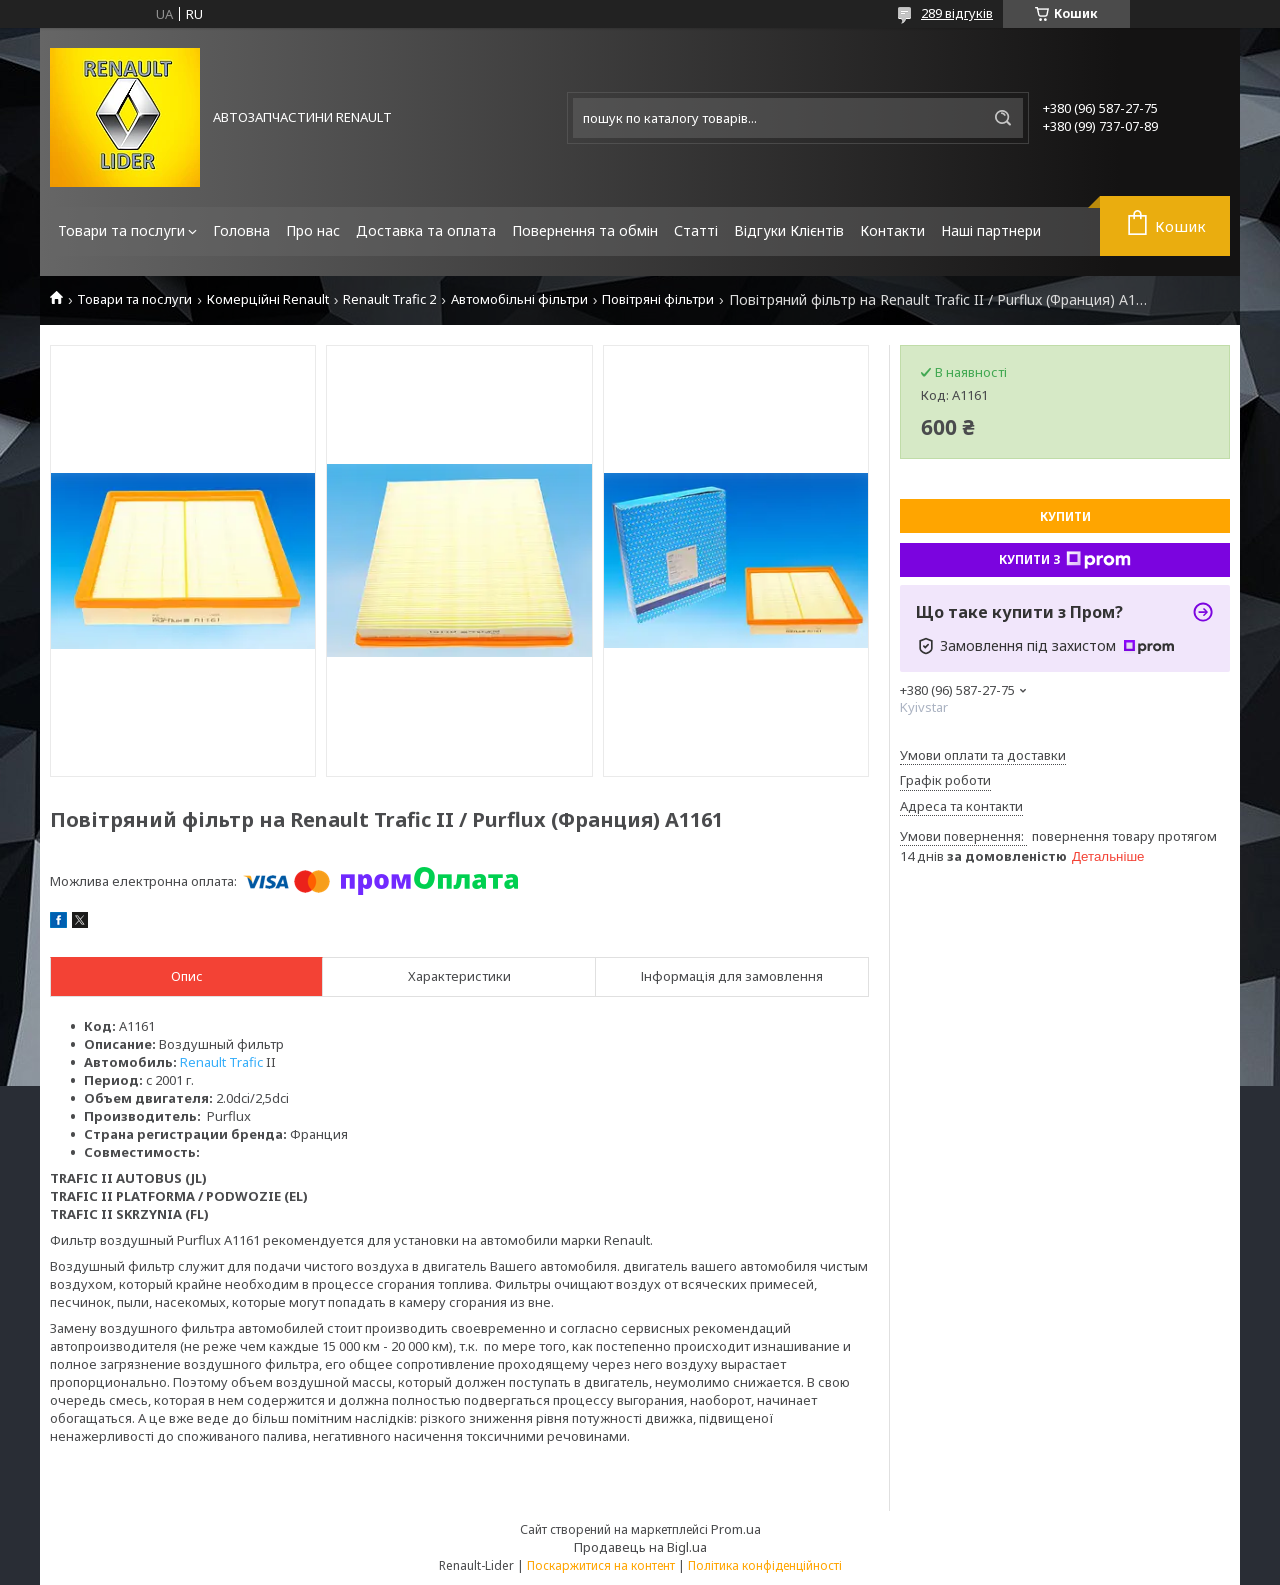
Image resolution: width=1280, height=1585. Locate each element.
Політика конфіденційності (765, 1565)
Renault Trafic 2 (389, 299)
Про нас (313, 230)
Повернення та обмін (585, 230)
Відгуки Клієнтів (789, 230)
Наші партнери (991, 230)
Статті (696, 230)
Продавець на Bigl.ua (640, 1547)
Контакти (892, 230)
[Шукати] (1003, 118)
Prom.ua (736, 1529)
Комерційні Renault (268, 299)
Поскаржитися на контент (601, 1565)
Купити (1065, 516)
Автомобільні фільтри (519, 299)
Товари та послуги (121, 230)
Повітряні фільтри (658, 299)
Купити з (1065, 560)
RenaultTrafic (221, 1062)
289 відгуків (957, 13)
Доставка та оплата (426, 230)
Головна (241, 230)
